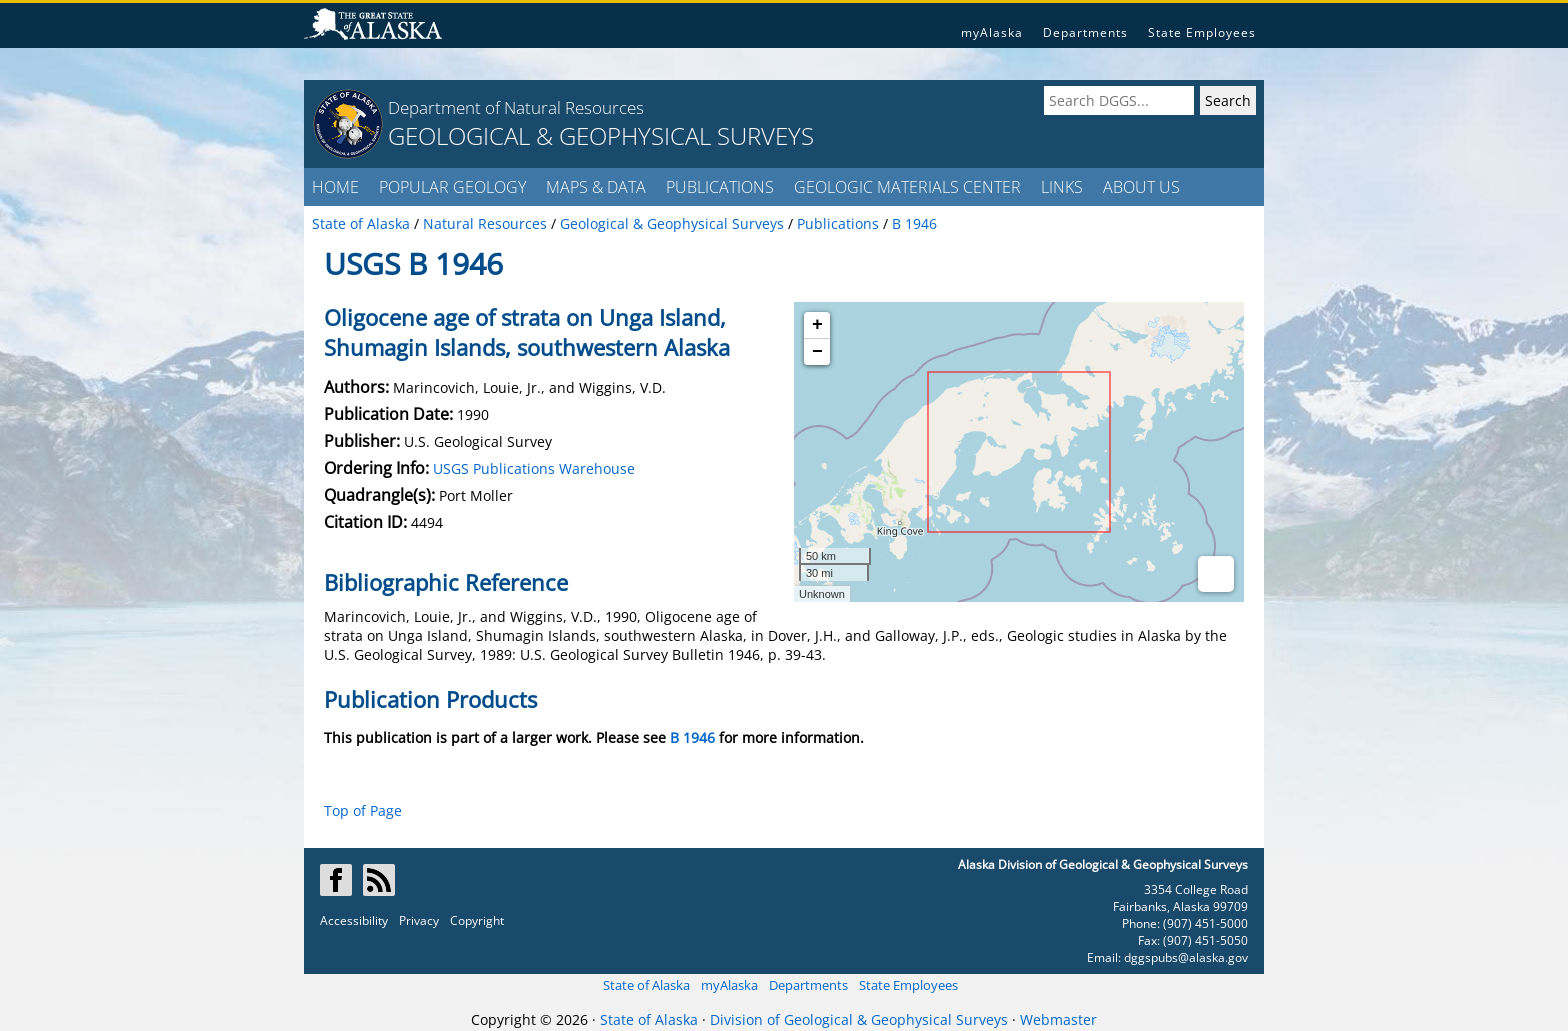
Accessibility (354, 920)
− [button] (817, 352)
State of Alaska (646, 985)
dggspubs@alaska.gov (1186, 957)
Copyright (477, 920)
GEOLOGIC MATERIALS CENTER (907, 187)
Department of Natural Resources (516, 107)
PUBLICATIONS (720, 187)
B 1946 (692, 737)
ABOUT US (1141, 187)
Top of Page (363, 810)
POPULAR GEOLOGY (452, 187)
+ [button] (817, 325)
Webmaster (1058, 1019)
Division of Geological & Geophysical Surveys (859, 1019)
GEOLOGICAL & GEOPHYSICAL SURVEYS (601, 135)
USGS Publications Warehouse (534, 468)
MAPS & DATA (596, 187)
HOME (335, 187)
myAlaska (992, 32)
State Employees (1202, 32)
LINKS (1062, 187)
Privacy (419, 920)
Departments (1085, 32)
